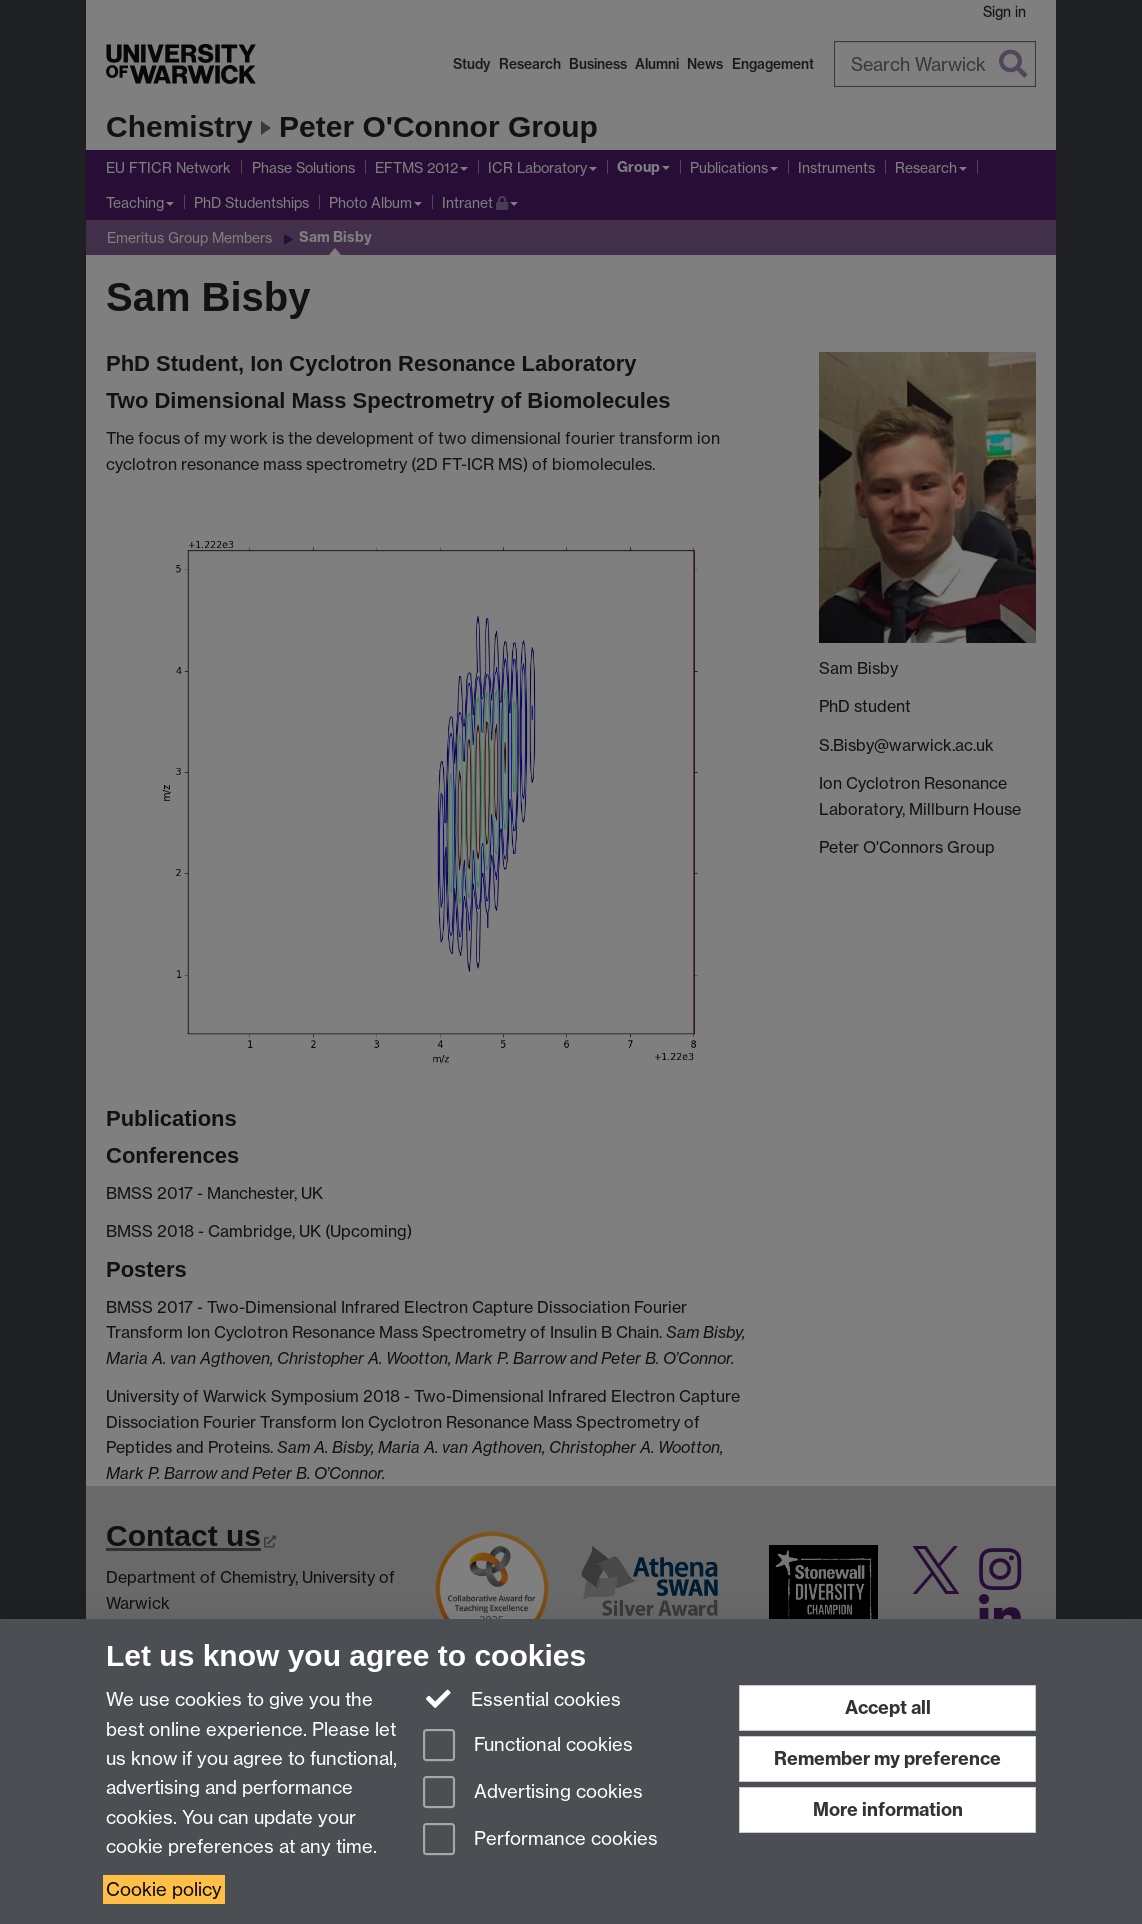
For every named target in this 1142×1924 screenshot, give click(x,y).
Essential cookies (522, 1698)
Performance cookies (540, 1840)
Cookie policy (164, 1889)
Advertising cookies (533, 1793)
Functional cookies (528, 1746)
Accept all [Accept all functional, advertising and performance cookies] (888, 1707)
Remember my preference (887, 1758)
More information (888, 1809)
